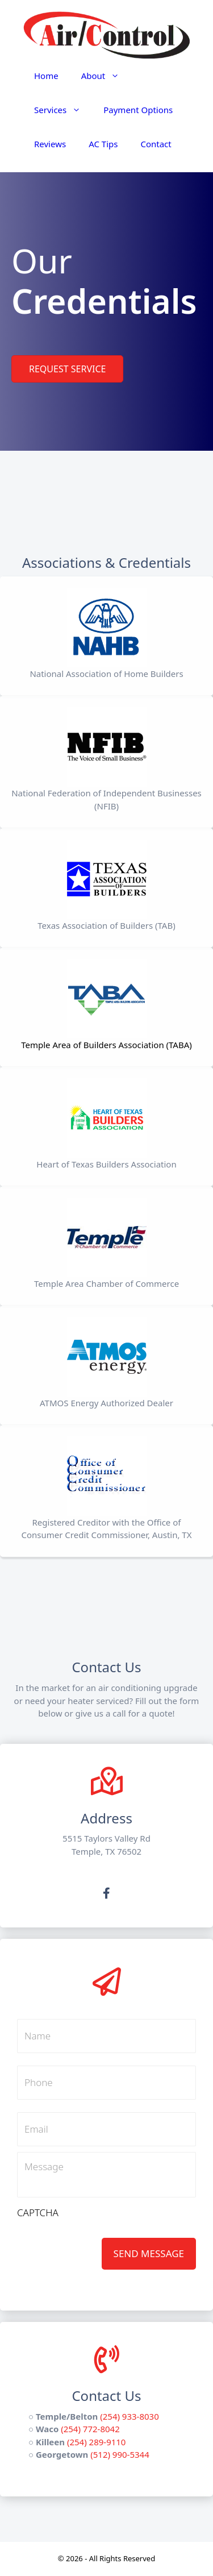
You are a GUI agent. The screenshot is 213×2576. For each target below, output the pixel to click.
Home (46, 75)
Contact (155, 143)
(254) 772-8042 (90, 2428)
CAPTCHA (38, 2213)
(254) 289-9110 (96, 2442)
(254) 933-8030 (129, 2416)
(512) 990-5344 (119, 2454)
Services (63, 110)
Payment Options (138, 109)
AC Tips (103, 143)
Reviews (50, 143)
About (106, 76)
